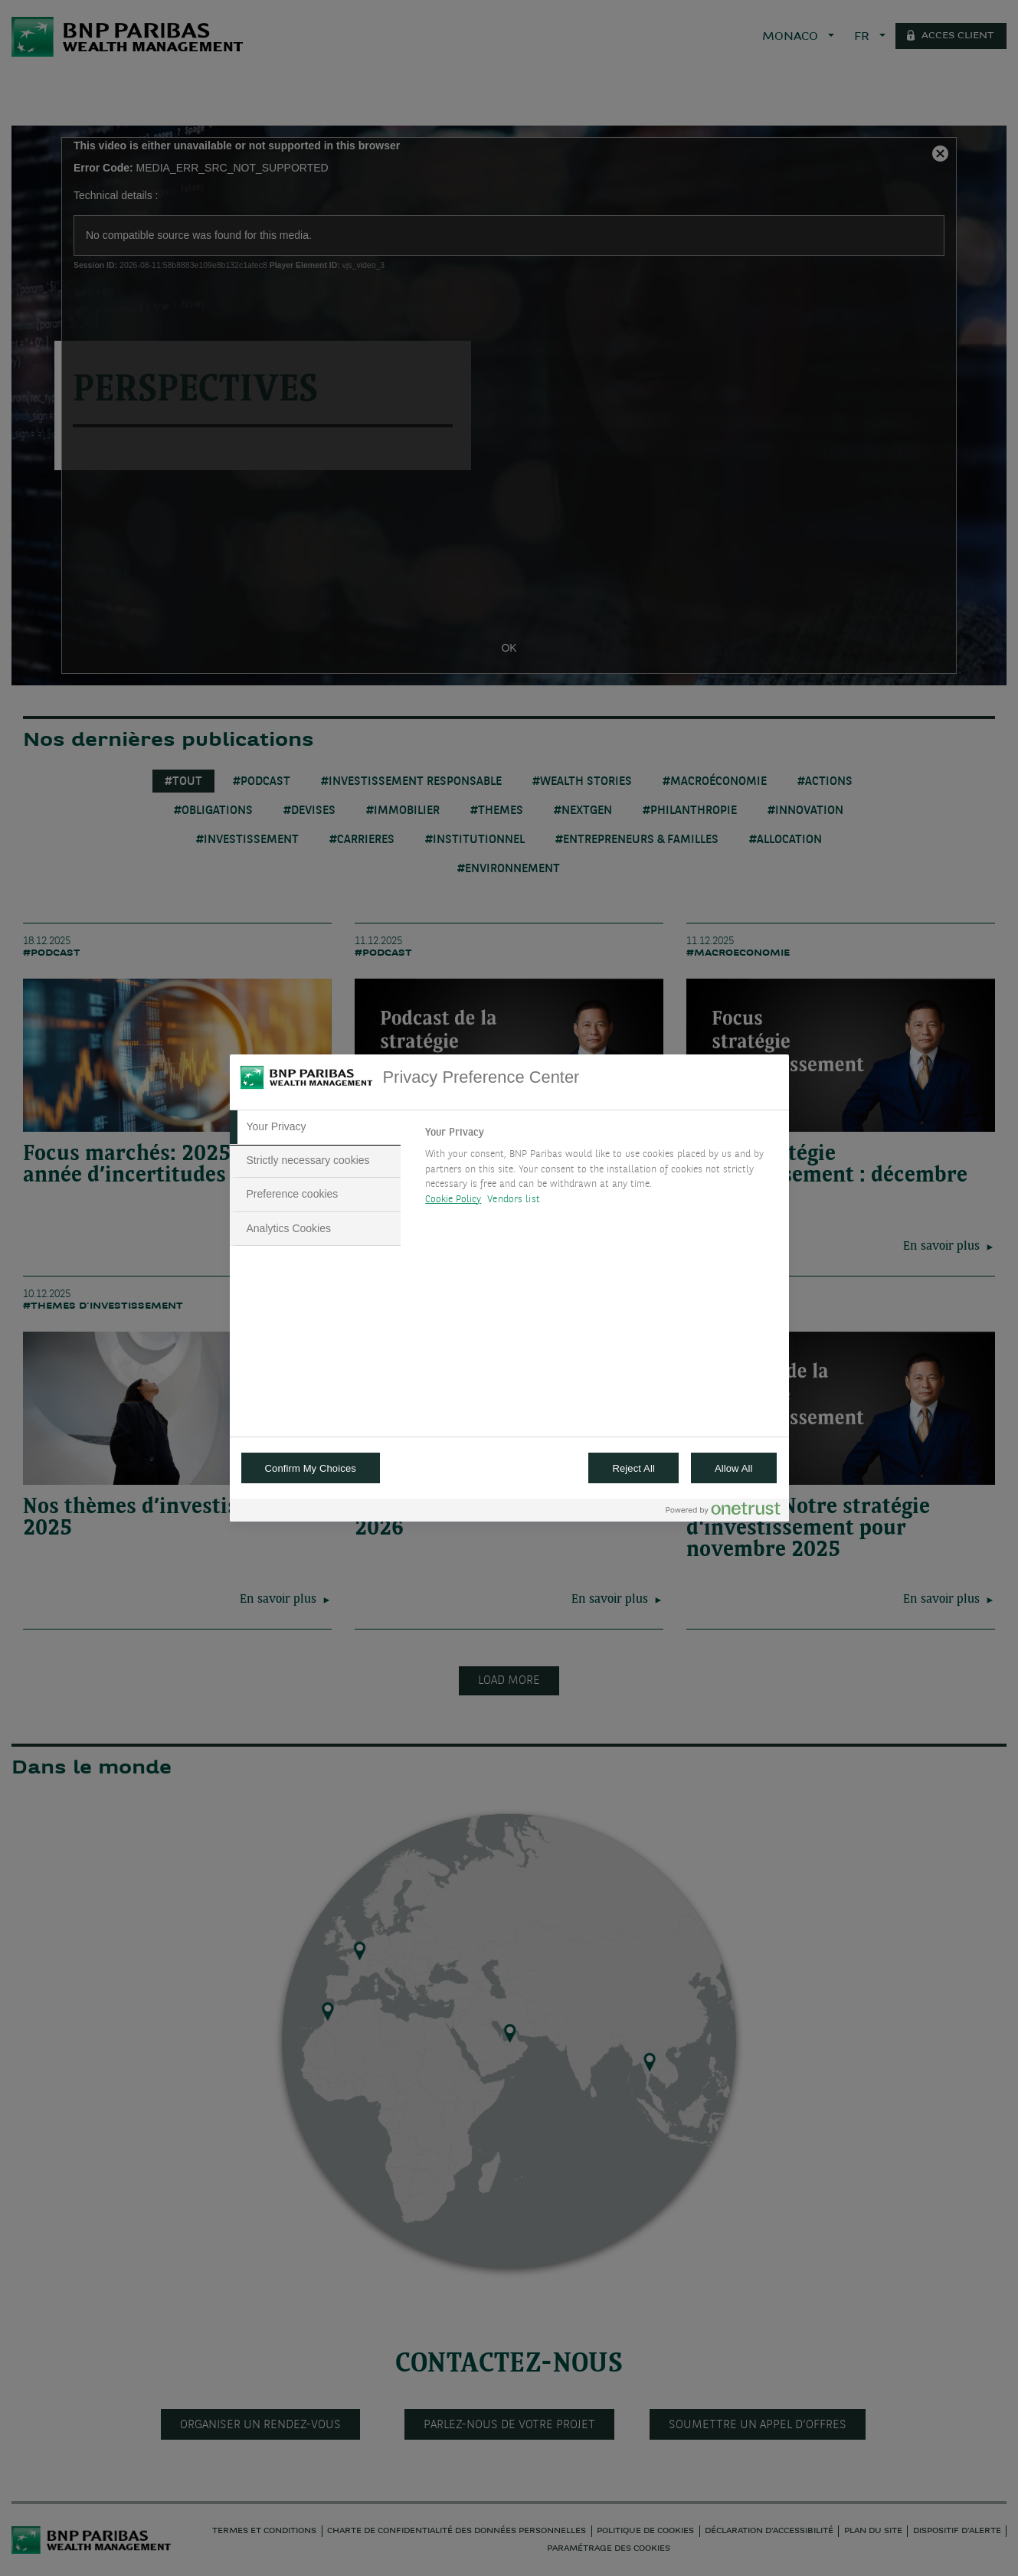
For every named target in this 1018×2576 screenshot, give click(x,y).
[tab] (315, 1127)
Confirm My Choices (310, 1468)
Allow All (734, 1468)
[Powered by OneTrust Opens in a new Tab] (723, 1512)
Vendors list (513, 1200)
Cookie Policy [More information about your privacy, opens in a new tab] (453, 1200)
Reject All (633, 1468)
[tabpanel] (600, 1170)
